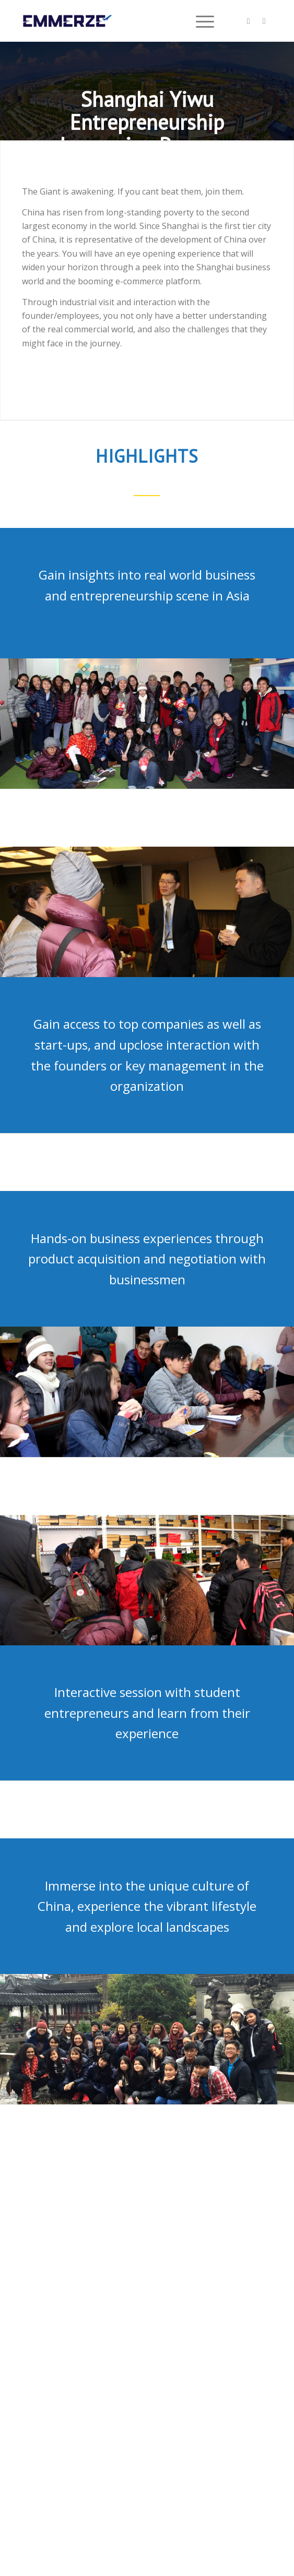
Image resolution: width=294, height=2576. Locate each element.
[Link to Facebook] (248, 21)
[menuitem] (199, 21)
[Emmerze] (122, 21)
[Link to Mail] (264, 21)
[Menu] (199, 21)
